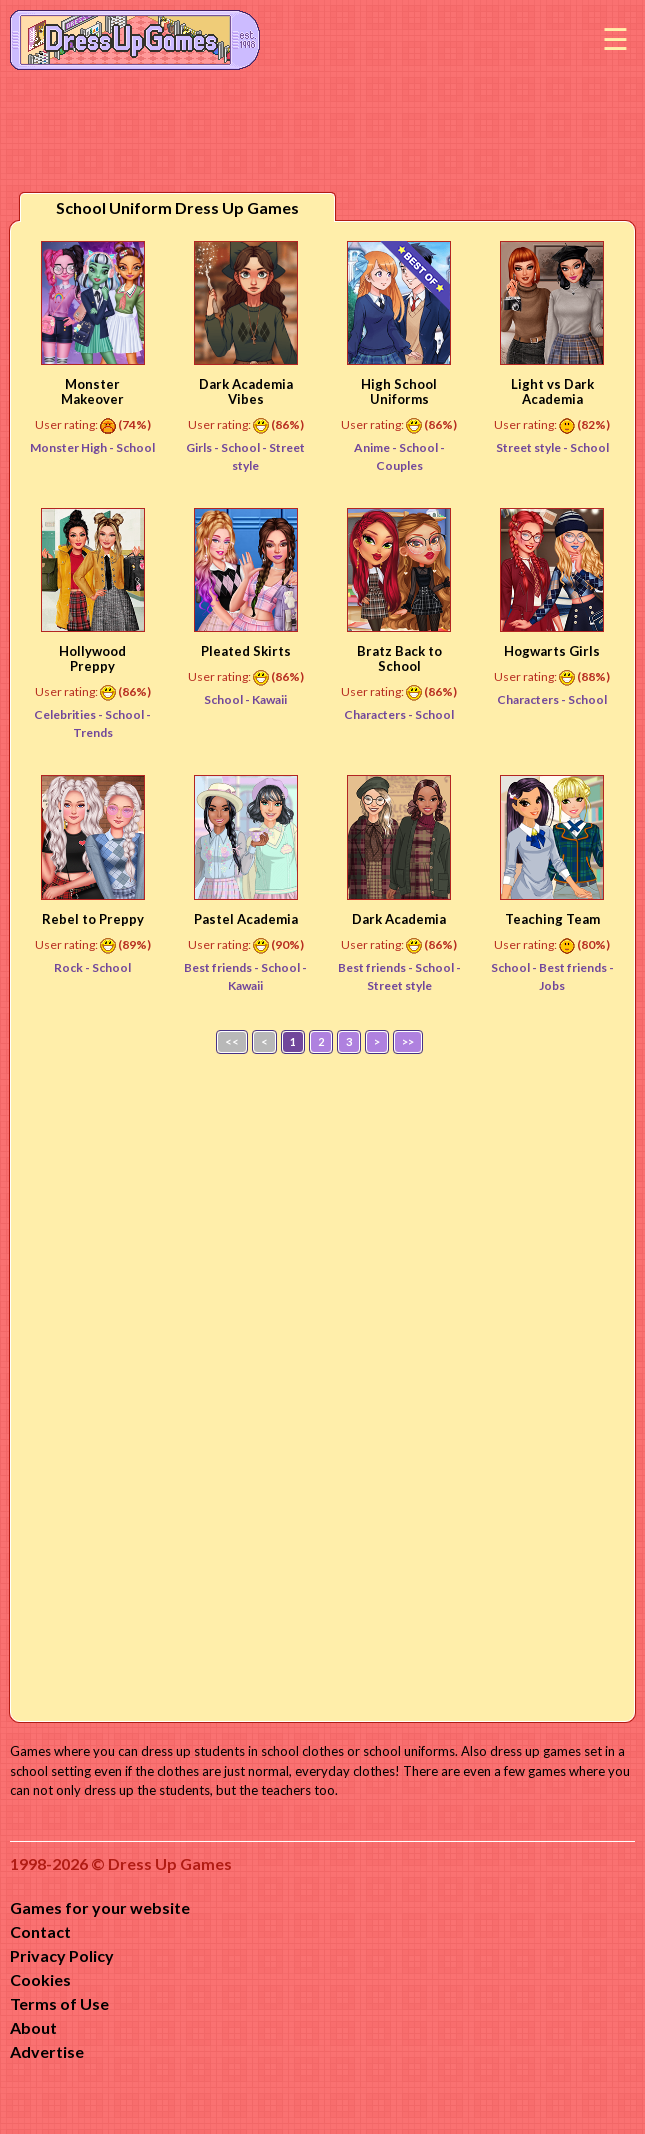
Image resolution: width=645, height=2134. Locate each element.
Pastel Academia (246, 919)
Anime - (376, 447)
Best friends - (222, 967)
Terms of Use (59, 2003)
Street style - (533, 447)
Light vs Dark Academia (552, 391)
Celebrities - (69, 714)
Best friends (574, 967)
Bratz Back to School (399, 658)
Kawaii (269, 699)
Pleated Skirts (246, 651)
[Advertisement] (323, 1383)
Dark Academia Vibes (246, 391)
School (135, 447)
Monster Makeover (92, 391)
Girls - (203, 447)
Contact (40, 1931)
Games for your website (100, 1907)
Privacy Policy (62, 1955)
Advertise (47, 2051)
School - (228, 699)
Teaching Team (552, 919)
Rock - (73, 967)
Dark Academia (399, 919)
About (33, 2027)
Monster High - (73, 447)
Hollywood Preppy (92, 658)
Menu (615, 40)
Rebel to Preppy (93, 919)
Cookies (40, 1979)
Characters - (379, 714)
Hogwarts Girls (552, 651)
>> (408, 1041)
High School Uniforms (399, 391)
